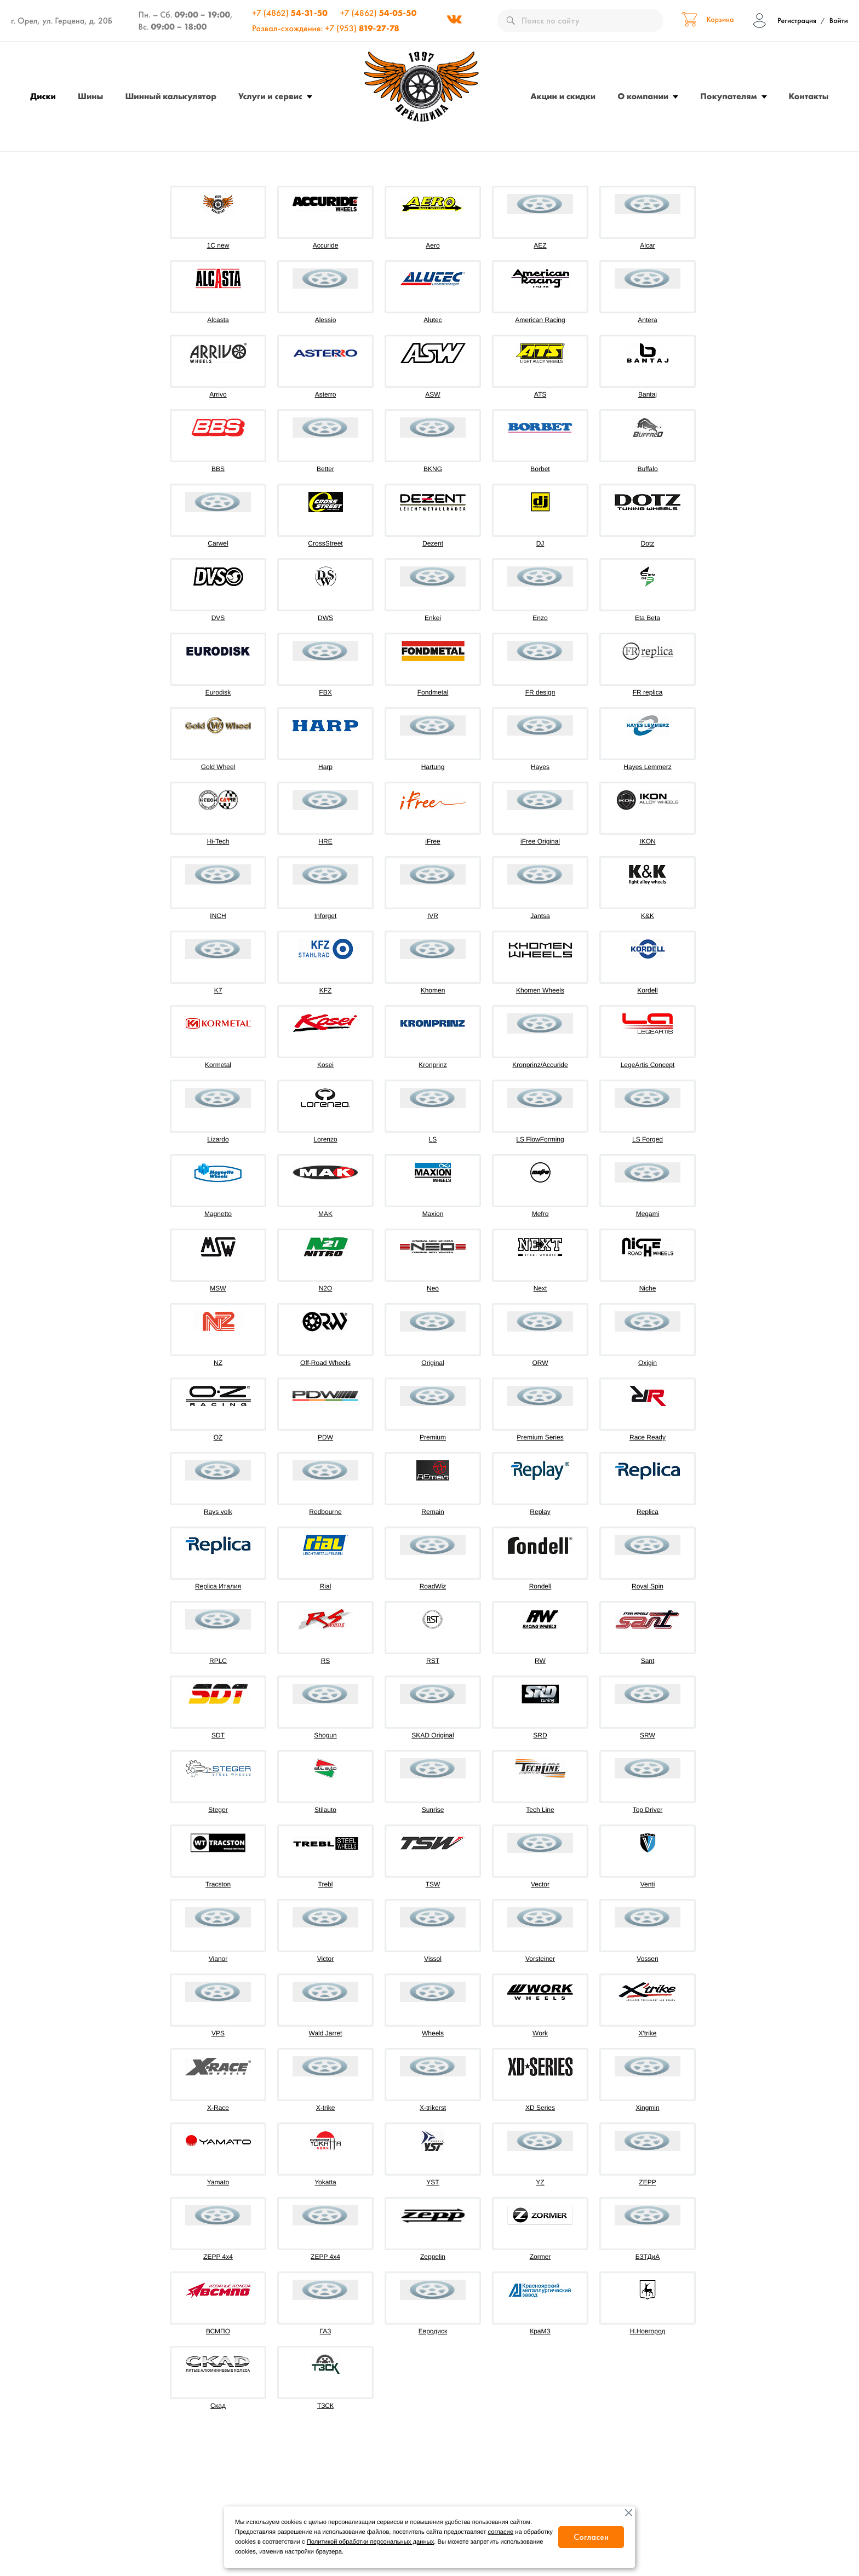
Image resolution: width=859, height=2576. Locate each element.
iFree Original (540, 841)
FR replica (648, 692)
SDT (218, 1735)
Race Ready (647, 1437)
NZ (218, 1363)
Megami (648, 1214)
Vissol (433, 1959)
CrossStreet (325, 543)
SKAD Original (432, 1735)
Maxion (433, 1214)
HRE (325, 841)
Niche (647, 1288)
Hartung (433, 767)
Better (325, 469)
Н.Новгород (648, 2331)
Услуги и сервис (270, 96)
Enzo (539, 618)
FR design (540, 692)
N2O (326, 1288)
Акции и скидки (562, 96)
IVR (432, 916)
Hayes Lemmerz (647, 767)
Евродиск (433, 2331)
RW (540, 1661)
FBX (325, 692)
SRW (647, 1735)
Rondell (540, 1586)
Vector (540, 1884)
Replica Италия (218, 1586)
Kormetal (218, 1065)
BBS (218, 469)
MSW (218, 1288)
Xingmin (647, 2108)
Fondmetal (433, 692)
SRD (540, 1735)
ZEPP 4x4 (218, 2257)
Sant (648, 1661)
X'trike (648, 2033)
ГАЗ (325, 2331)
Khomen (433, 990)
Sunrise (433, 1810)
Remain (432, 1512)
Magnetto (218, 1214)
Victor (325, 1959)
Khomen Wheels (540, 990)
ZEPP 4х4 (325, 2257)
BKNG (432, 469)
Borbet (539, 469)
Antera (647, 320)
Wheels (433, 2033)
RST (432, 1661)
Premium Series (540, 1437)
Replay (540, 1512)
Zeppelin (432, 2257)
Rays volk (218, 1512)
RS (325, 1661)
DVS (218, 618)
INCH (218, 916)
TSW (433, 1884)
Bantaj (647, 394)
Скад (218, 2405)
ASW (432, 394)
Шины (90, 96)
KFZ (325, 990)
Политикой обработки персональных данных (370, 2542)
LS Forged (647, 1139)
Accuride (326, 245)
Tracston (218, 1884)
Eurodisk (218, 692)
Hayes (540, 767)
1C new (218, 245)
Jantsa (539, 916)
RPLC (218, 1661)
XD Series (540, 2108)
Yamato (218, 2182)
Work (540, 2033)
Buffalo (647, 469)
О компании (642, 96)
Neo (433, 1288)
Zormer (540, 2257)
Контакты (809, 96)
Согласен (591, 2537)
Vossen (647, 1959)
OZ (218, 1437)
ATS (540, 394)
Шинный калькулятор (170, 96)
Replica (647, 1512)
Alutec (432, 320)
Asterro (325, 394)
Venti (647, 1884)
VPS (218, 2033)
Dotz (648, 543)
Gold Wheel (218, 767)
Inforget (325, 916)
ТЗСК (325, 2405)
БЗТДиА (647, 2257)
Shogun (325, 1735)
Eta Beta (647, 618)
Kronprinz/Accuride (540, 1065)
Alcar (647, 245)
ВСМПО (218, 2331)
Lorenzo (325, 1139)
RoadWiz (433, 1586)
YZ (540, 2182)
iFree (432, 841)
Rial (325, 1586)
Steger (217, 1810)
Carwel (218, 543)
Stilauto (325, 1810)
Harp (325, 767)
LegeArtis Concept (648, 1065)
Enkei (433, 618)
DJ (540, 543)
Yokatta (325, 2182)
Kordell (647, 990)
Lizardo (217, 1139)
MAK (325, 1214)
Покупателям (728, 96)
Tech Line (540, 1810)
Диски (43, 96)
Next (540, 1288)
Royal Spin (647, 1586)
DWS (325, 618)
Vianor (218, 1959)
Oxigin (647, 1363)
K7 (218, 990)
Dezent (432, 543)
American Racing (540, 320)
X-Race (218, 2108)
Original (432, 1363)
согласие (501, 2532)
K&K (647, 916)
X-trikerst (433, 2108)
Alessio (325, 320)
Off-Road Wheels (325, 1363)
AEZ (540, 245)
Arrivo (217, 394)
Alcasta (217, 320)
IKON (647, 841)
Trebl (325, 1884)
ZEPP (647, 2182)
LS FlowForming (540, 1139)
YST (432, 2182)
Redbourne (325, 1512)
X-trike (325, 2108)
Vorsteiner (540, 1959)
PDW (325, 1437)
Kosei (325, 1065)
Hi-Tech (218, 841)
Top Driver (648, 1810)
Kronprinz (432, 1065)
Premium (433, 1437)
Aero (432, 245)
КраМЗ (540, 2331)
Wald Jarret (325, 2033)
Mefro (540, 1214)
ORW (540, 1363)
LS (433, 1139)
